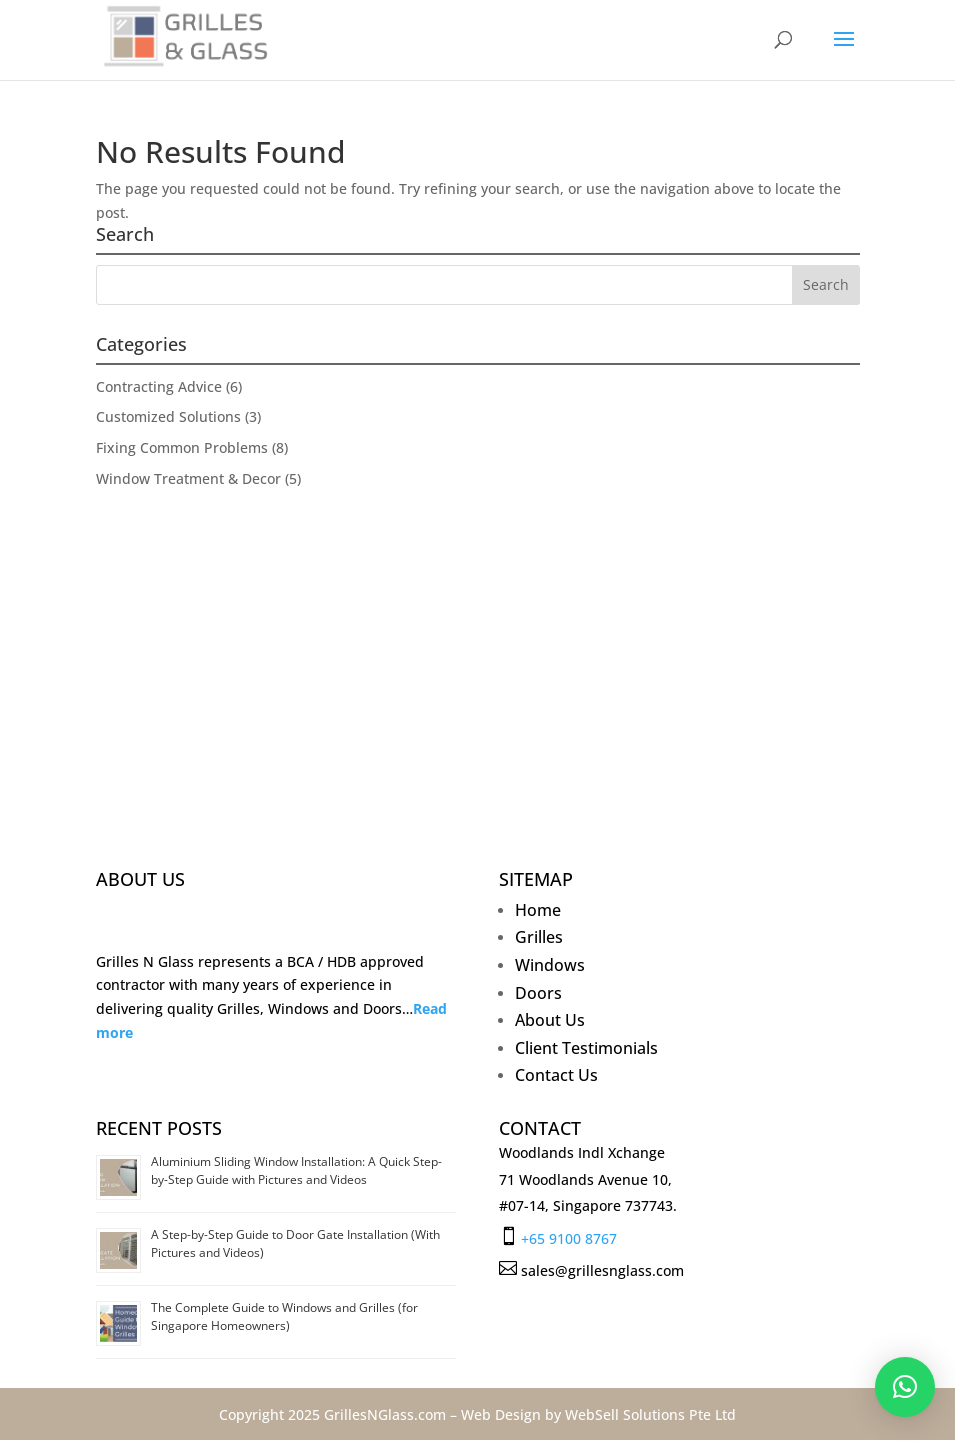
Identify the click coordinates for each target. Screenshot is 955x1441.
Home (538, 913)
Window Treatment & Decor (188, 478)
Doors (538, 996)
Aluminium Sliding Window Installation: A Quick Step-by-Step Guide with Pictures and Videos (296, 1170)
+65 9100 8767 (569, 1238)
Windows (550, 968)
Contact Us (556, 1078)
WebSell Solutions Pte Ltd (650, 1414)
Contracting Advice (159, 386)
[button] (905, 1387)
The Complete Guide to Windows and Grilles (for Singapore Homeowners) (284, 1316)
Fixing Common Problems (182, 447)
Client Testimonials (586, 1051)
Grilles (539, 940)
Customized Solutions (168, 416)
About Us (550, 1023)
